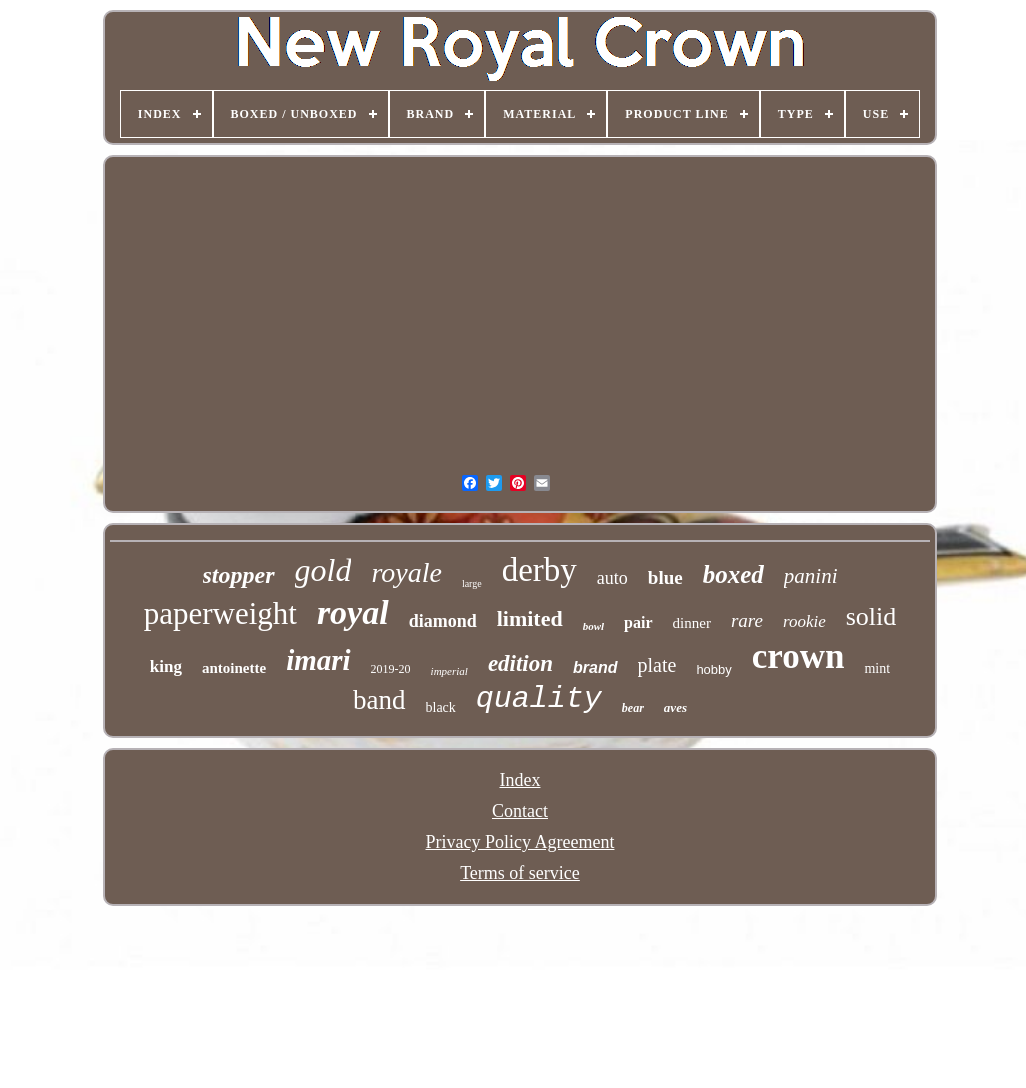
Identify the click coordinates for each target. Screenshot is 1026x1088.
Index (519, 780)
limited (530, 618)
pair (638, 622)
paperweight (220, 613)
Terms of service (520, 873)
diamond (443, 621)
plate (657, 665)
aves (675, 707)
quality (539, 699)
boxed (733, 574)
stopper (239, 575)
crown (798, 656)
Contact (520, 811)
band (379, 700)
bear (633, 708)
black (441, 707)
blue (665, 577)
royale (406, 572)
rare (747, 620)
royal (353, 612)
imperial (449, 671)
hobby (713, 669)
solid (871, 616)
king (166, 666)
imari (318, 660)
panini (811, 576)
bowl (593, 626)
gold (323, 570)
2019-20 (391, 669)
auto (612, 578)
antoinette (234, 668)
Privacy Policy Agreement (520, 842)
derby (539, 570)
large (472, 583)
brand (595, 667)
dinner (692, 623)
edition (520, 663)
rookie (804, 621)
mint (877, 668)
